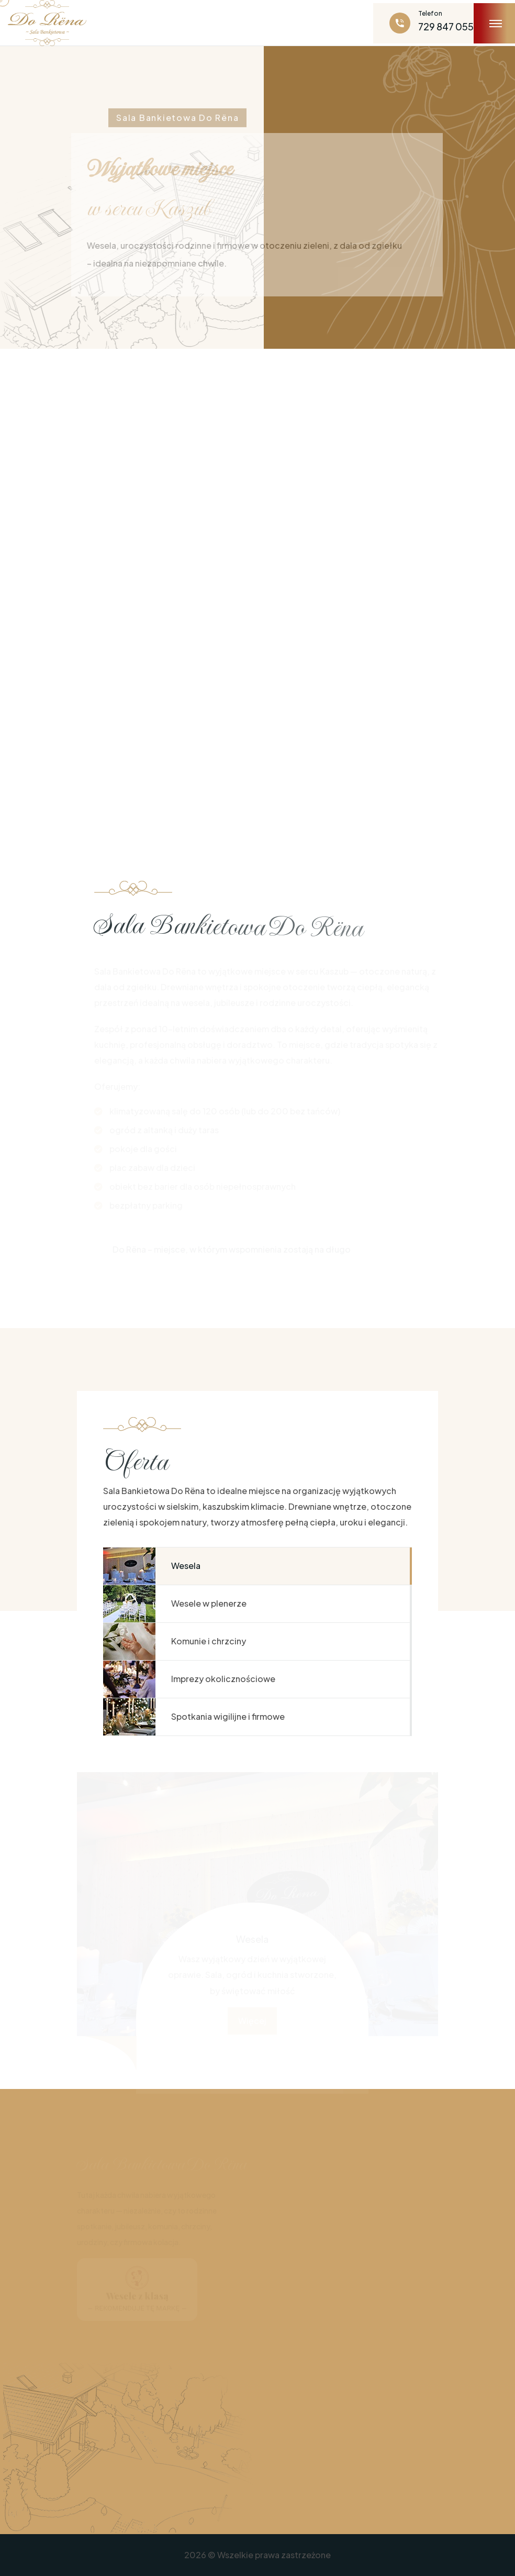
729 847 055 (446, 26)
